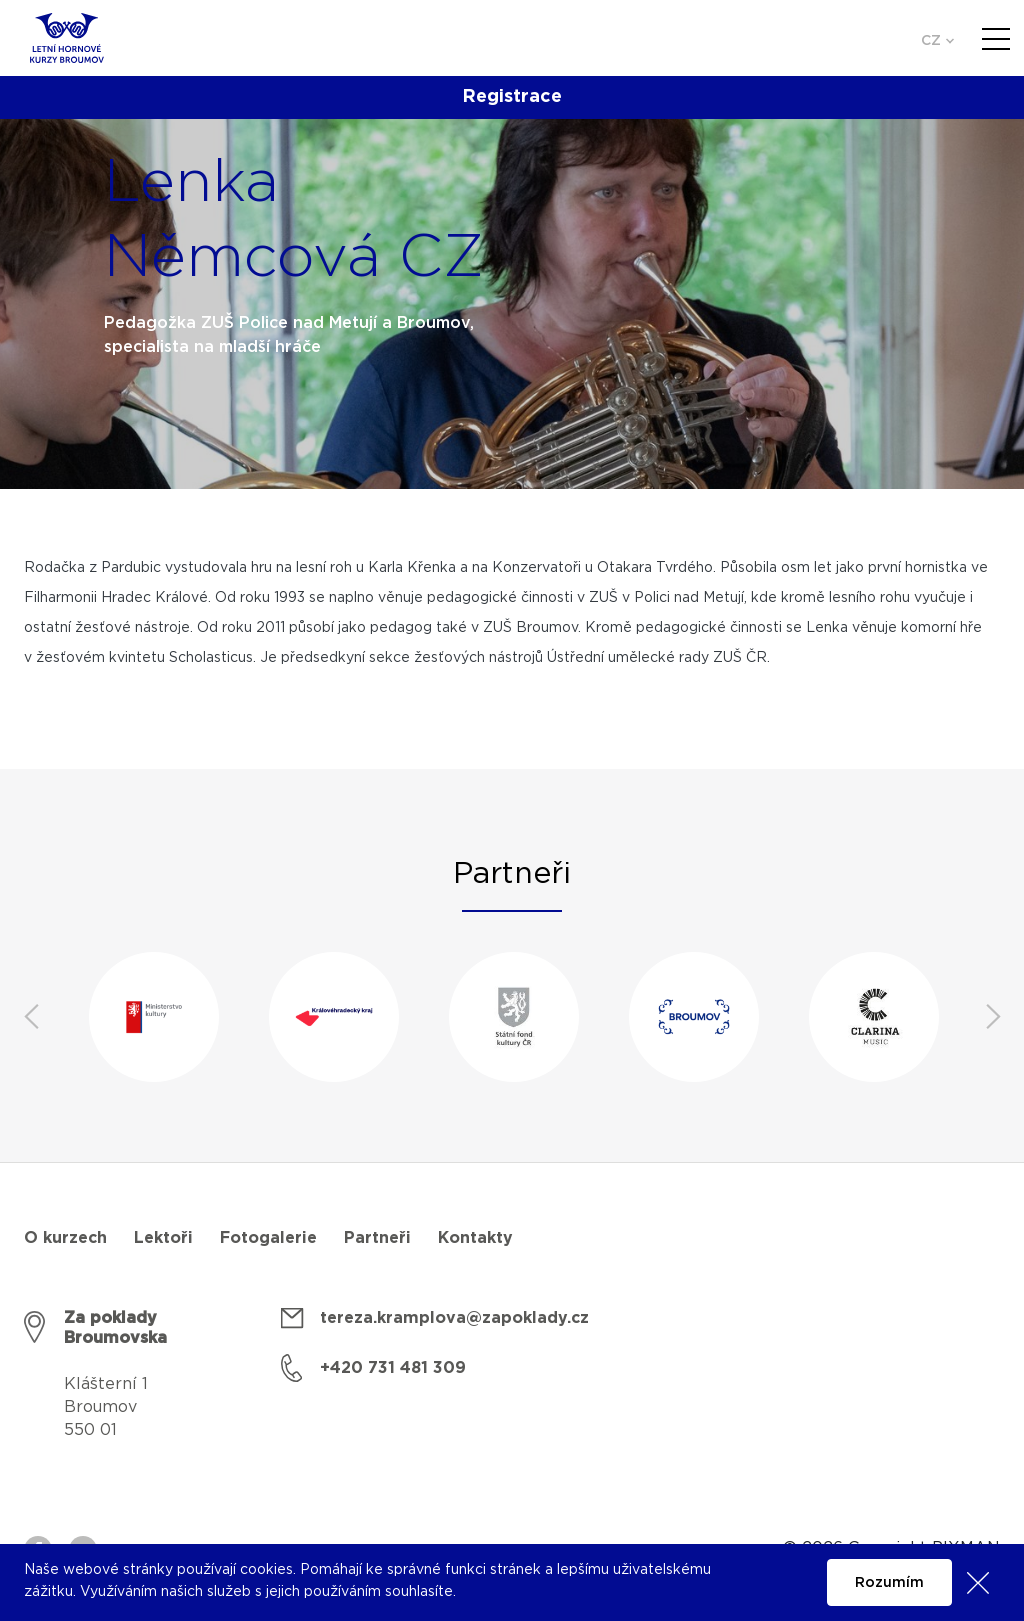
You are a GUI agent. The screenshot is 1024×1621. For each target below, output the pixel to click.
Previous (31, 1017)
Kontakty (475, 1238)
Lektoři (163, 1238)
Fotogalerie (268, 1238)
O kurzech (65, 1238)
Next (993, 1017)
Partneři (377, 1238)
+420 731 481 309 (393, 1368)
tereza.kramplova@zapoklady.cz (454, 1318)
